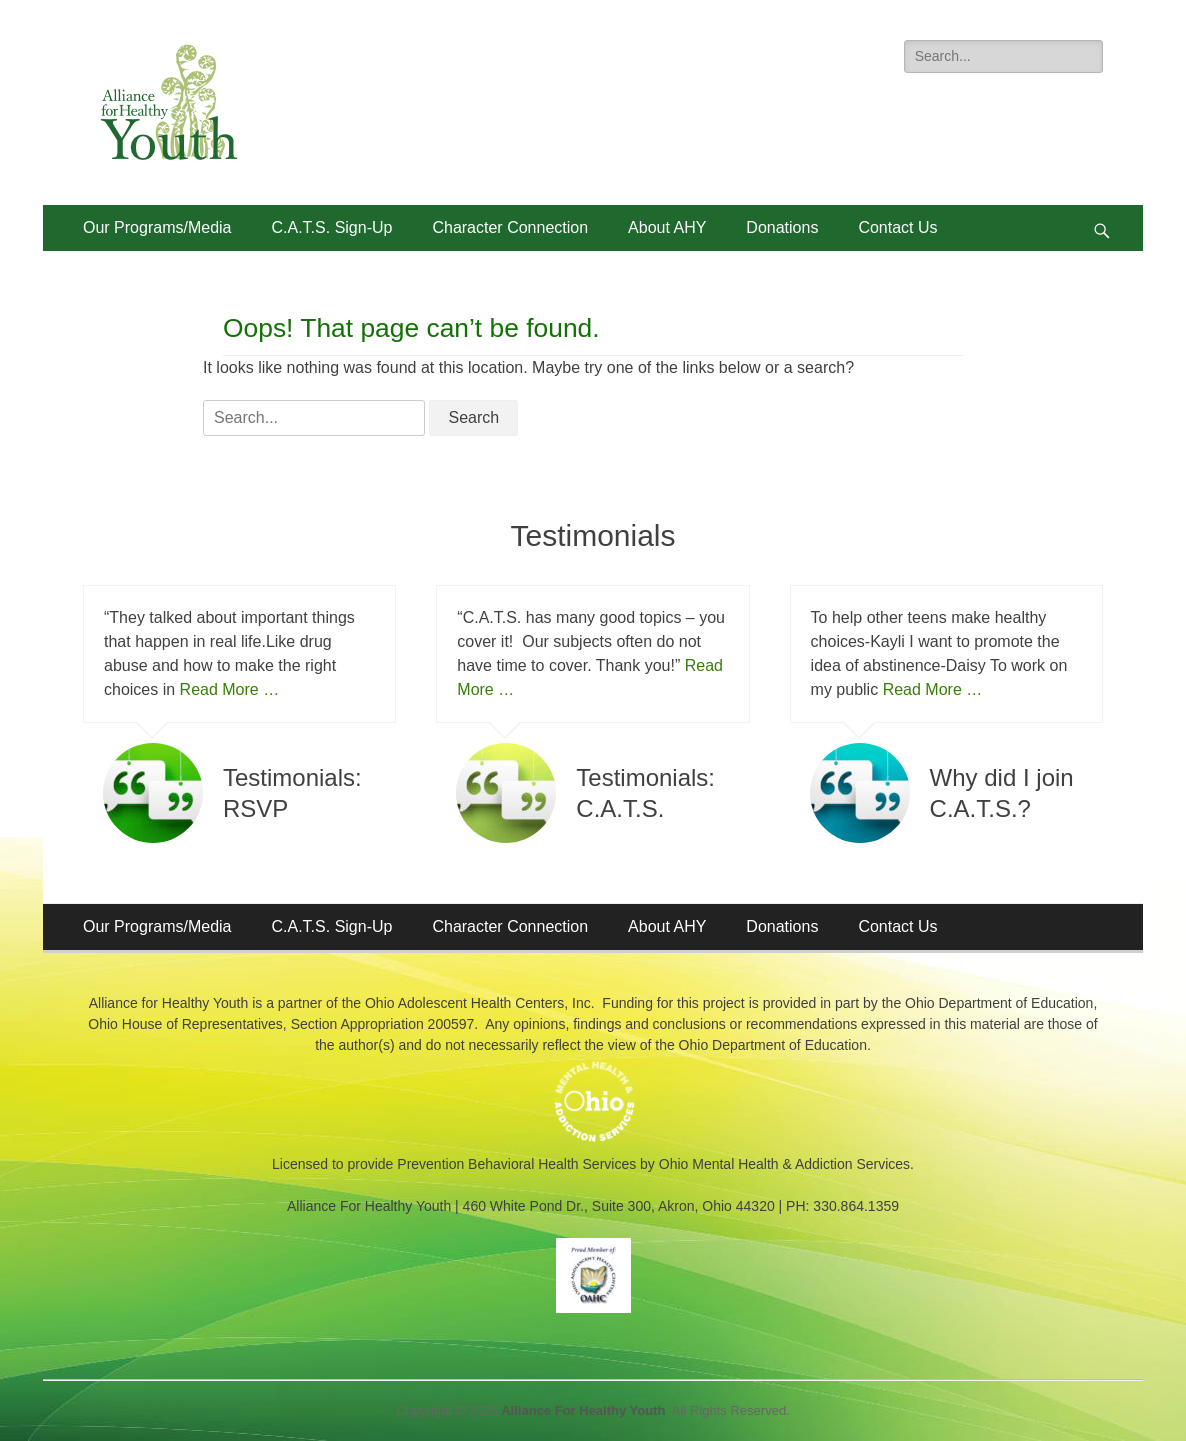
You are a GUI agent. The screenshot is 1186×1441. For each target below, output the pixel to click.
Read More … (230, 689)
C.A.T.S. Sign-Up (332, 227)
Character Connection (510, 227)
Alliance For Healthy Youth (583, 1410)
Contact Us (897, 227)
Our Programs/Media (157, 227)
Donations (782, 227)
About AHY (667, 227)
